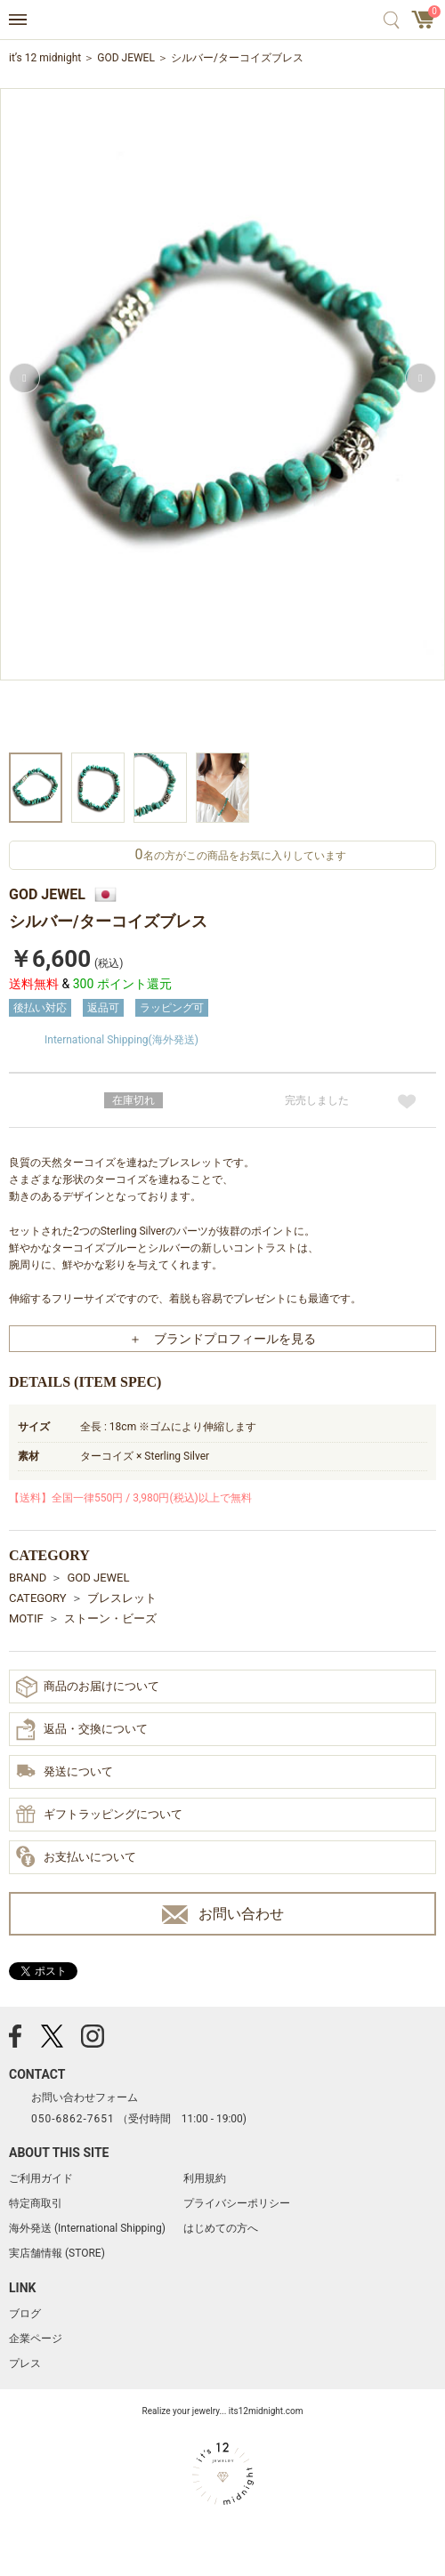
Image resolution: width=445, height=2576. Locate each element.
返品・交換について (82, 1729)
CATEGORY (38, 1598)
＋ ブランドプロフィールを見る (222, 1339)
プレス (25, 2363)
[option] (222, 418)
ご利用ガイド (41, 2178)
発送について (64, 1772)
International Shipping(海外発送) (121, 1040)
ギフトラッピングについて (99, 1815)
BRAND (27, 1577)
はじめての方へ (220, 2228)
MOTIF (26, 1618)
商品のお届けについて (87, 1687)
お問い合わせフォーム (84, 2097)
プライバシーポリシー (236, 2203)
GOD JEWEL (126, 58)
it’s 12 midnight (45, 58)
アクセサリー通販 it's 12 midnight (222, 20)
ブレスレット (122, 1598)
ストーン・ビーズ (110, 1618)
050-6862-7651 (73, 2119)
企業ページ (35, 2338)
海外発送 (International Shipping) (87, 2228)
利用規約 (204, 2178)
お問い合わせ (223, 1914)
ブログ (25, 2313)
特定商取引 (35, 2203)
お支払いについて (76, 1857)
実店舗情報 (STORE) (57, 2253)
